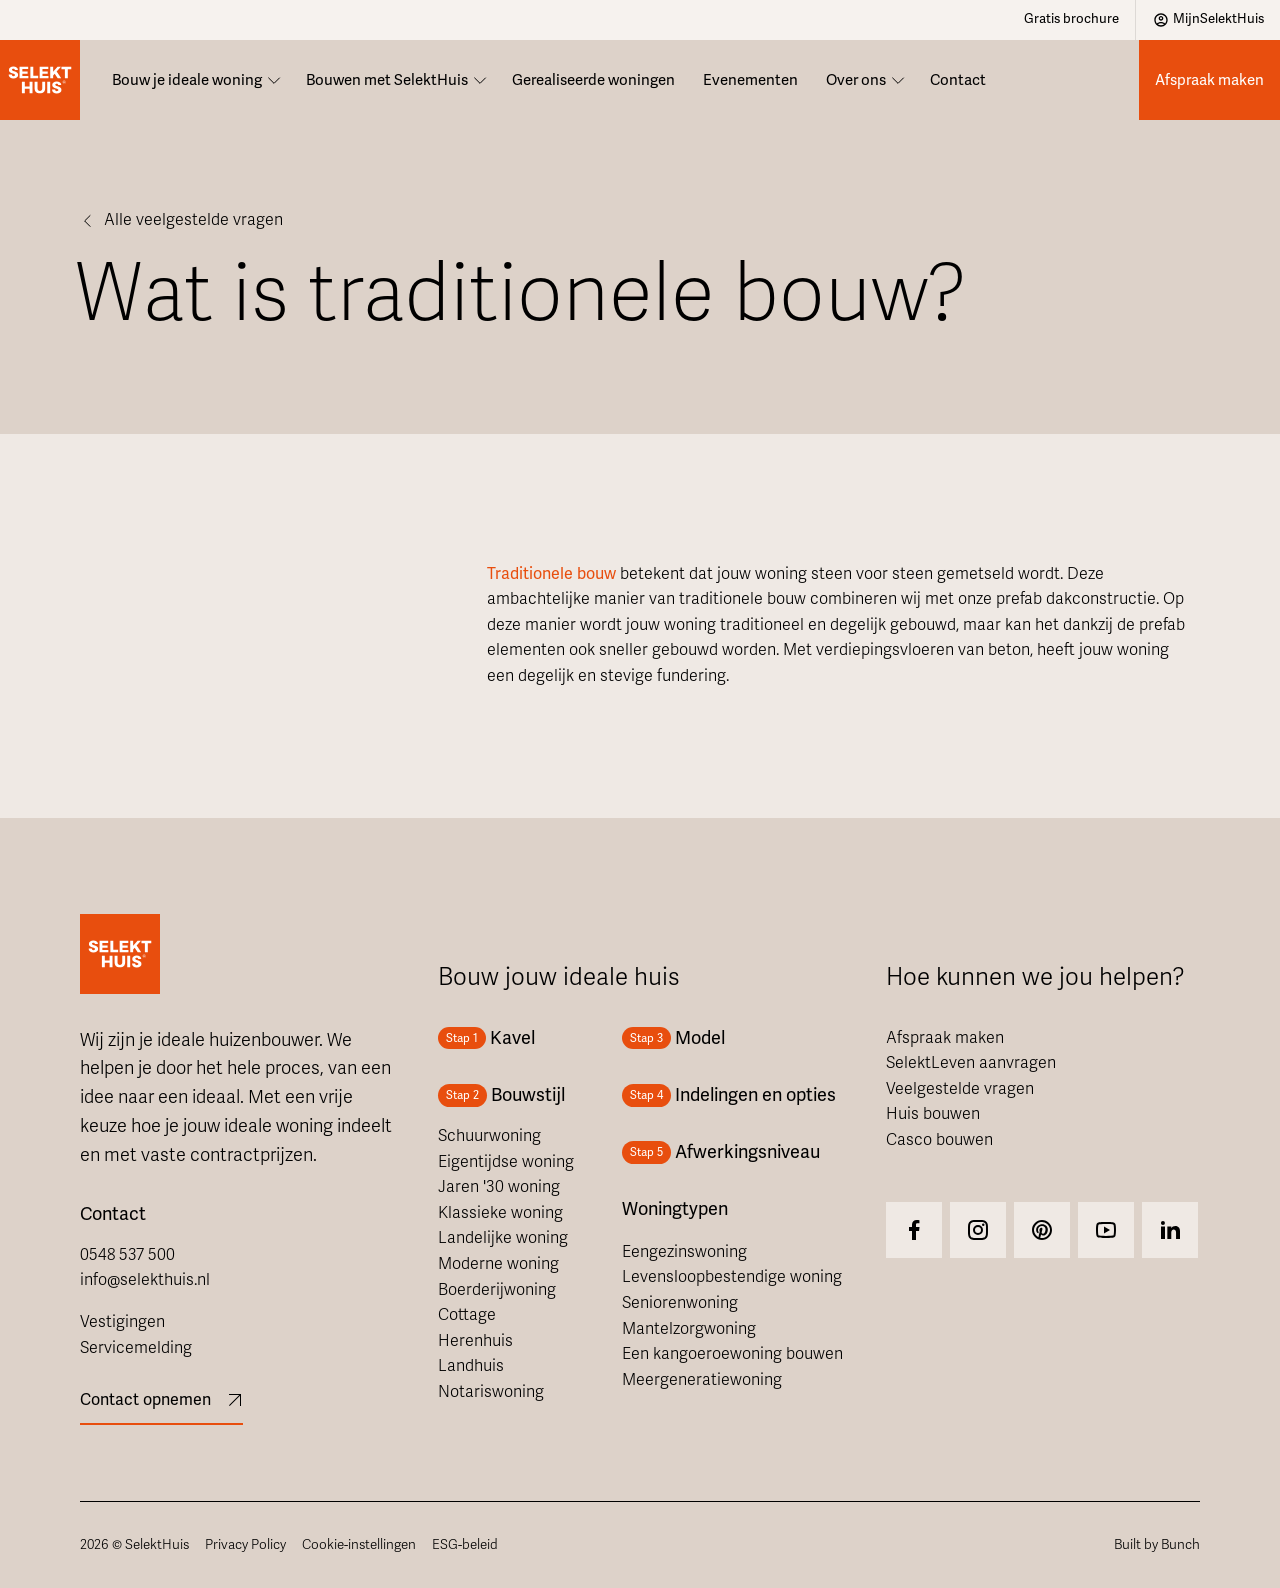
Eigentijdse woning (506, 1162)
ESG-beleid (465, 1544)
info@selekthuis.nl (145, 1280)
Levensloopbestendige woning (732, 1277)
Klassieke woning (500, 1213)
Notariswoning (491, 1392)
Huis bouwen (933, 1114)
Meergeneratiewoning (702, 1380)
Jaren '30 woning (499, 1187)
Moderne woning (498, 1264)
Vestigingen (122, 1322)
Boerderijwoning (497, 1290)
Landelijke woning (503, 1238)
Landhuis (471, 1366)
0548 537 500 (127, 1255)
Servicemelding (136, 1348)
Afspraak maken (945, 1038)
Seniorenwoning (680, 1303)
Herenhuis (475, 1341)
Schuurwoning (489, 1136)
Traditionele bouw (551, 574)
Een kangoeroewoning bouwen (732, 1354)
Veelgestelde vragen (960, 1089)
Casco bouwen (939, 1140)
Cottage (467, 1315)
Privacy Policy (245, 1544)
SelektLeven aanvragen (971, 1063)
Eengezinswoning (684, 1252)
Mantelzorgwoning (689, 1329)
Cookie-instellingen (359, 1544)
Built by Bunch (1157, 1544)
